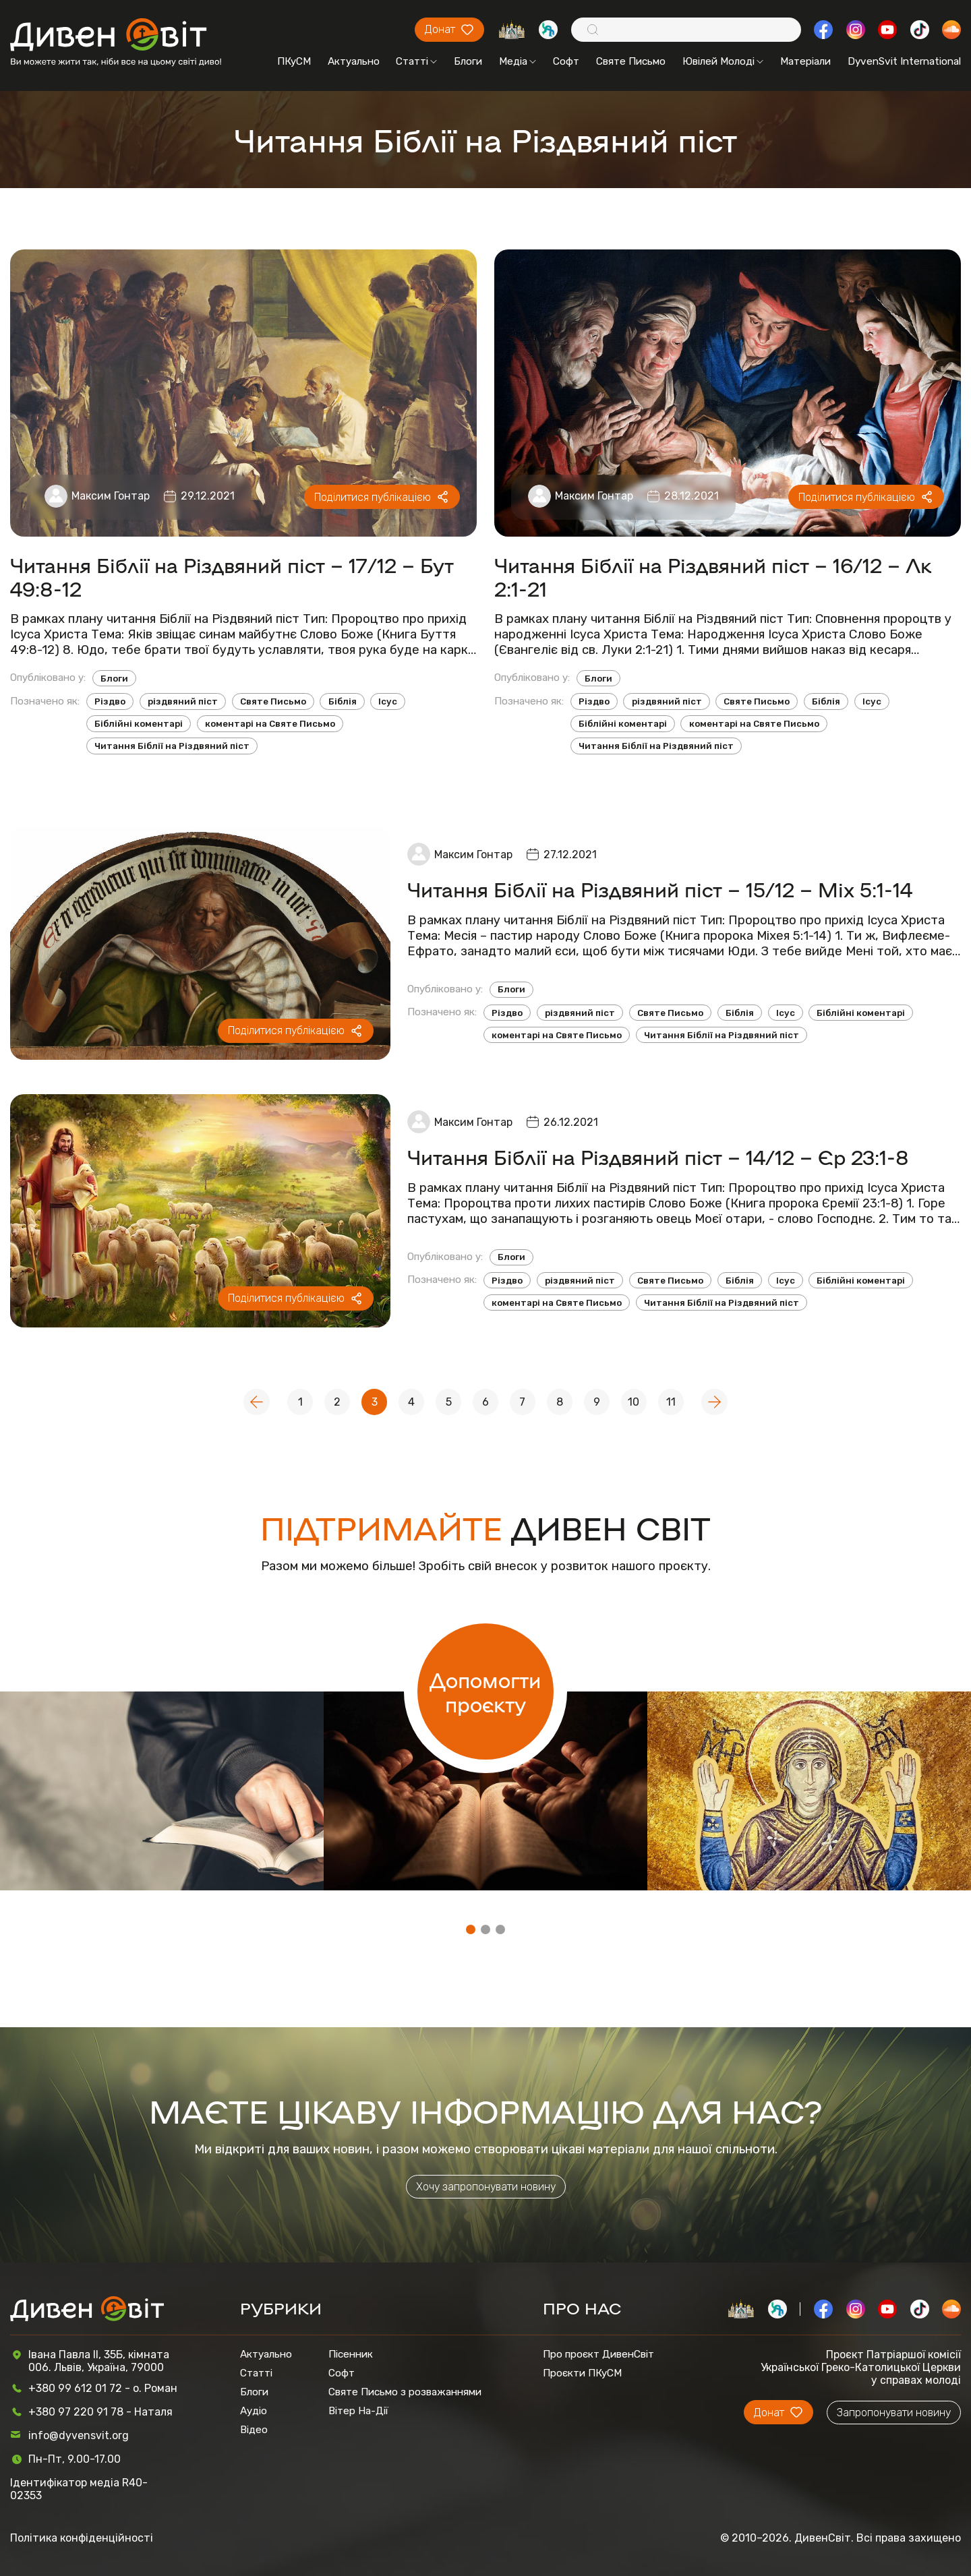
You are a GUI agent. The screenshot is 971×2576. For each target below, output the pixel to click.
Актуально (354, 61)
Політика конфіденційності (81, 2538)
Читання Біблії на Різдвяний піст (171, 746)
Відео (254, 2430)
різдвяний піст (183, 701)
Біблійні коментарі (138, 724)
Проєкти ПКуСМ (582, 2373)
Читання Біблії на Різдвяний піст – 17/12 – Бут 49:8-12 (232, 576)
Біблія (342, 701)
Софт (566, 61)
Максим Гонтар (110, 495)
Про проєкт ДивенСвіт (598, 2354)
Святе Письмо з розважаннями (404, 2392)
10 (633, 1402)
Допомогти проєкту (485, 1691)
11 (671, 1402)
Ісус (387, 701)
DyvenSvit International (904, 61)
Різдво (109, 701)
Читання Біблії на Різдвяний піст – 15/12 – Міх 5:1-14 (659, 889)
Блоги (468, 61)
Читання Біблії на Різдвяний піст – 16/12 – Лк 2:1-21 (712, 576)
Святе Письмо (631, 61)
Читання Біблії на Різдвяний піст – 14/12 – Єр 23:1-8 (658, 1156)
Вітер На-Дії (358, 2411)
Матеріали (805, 61)
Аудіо (253, 2411)
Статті (416, 61)
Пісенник (350, 2354)
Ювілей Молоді (722, 61)
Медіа (517, 61)
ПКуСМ (294, 61)
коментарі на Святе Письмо (270, 724)
